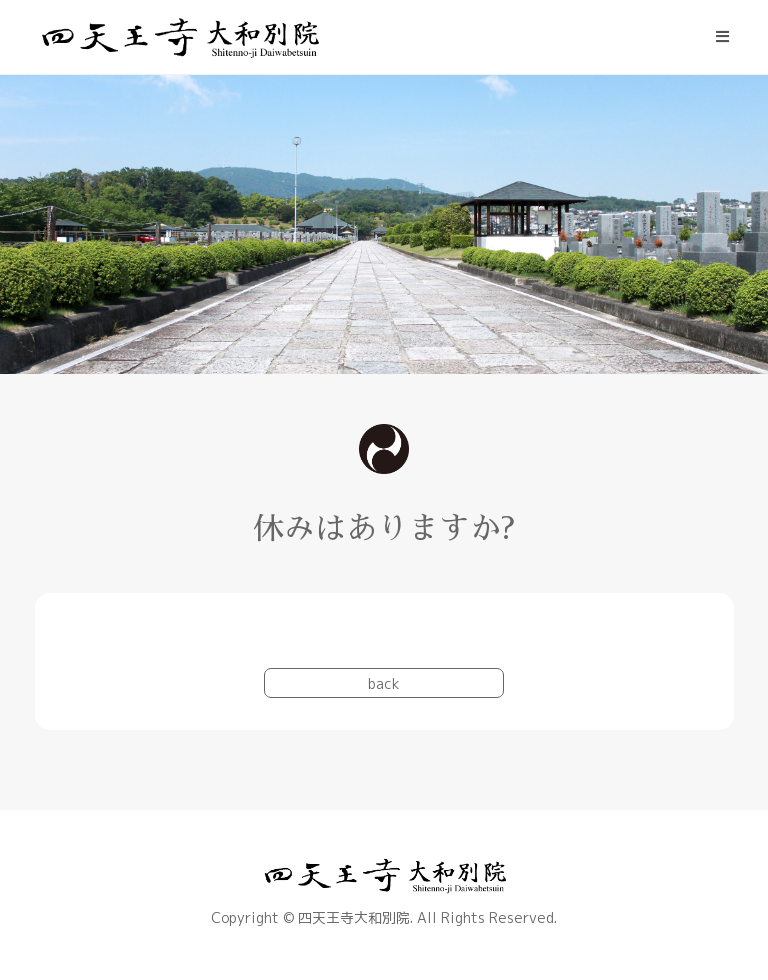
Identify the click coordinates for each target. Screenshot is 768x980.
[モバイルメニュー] (723, 37)
